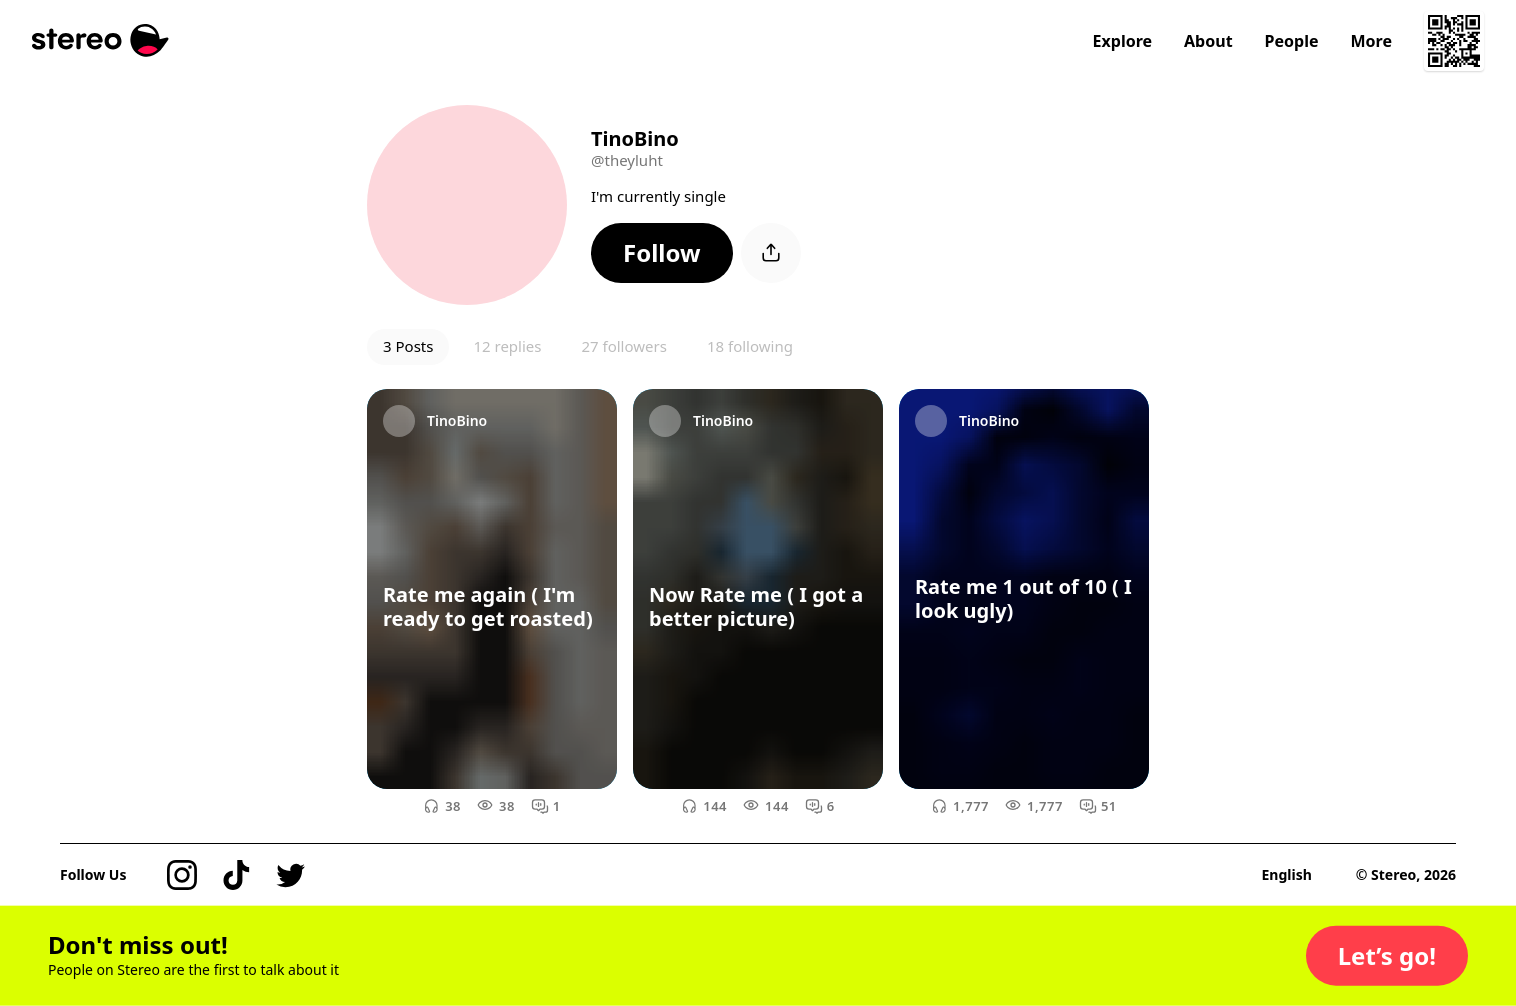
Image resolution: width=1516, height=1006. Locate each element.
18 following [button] (750, 346)
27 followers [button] (623, 346)
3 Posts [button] (408, 346)
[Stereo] (100, 40)
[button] (662, 253)
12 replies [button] (507, 346)
